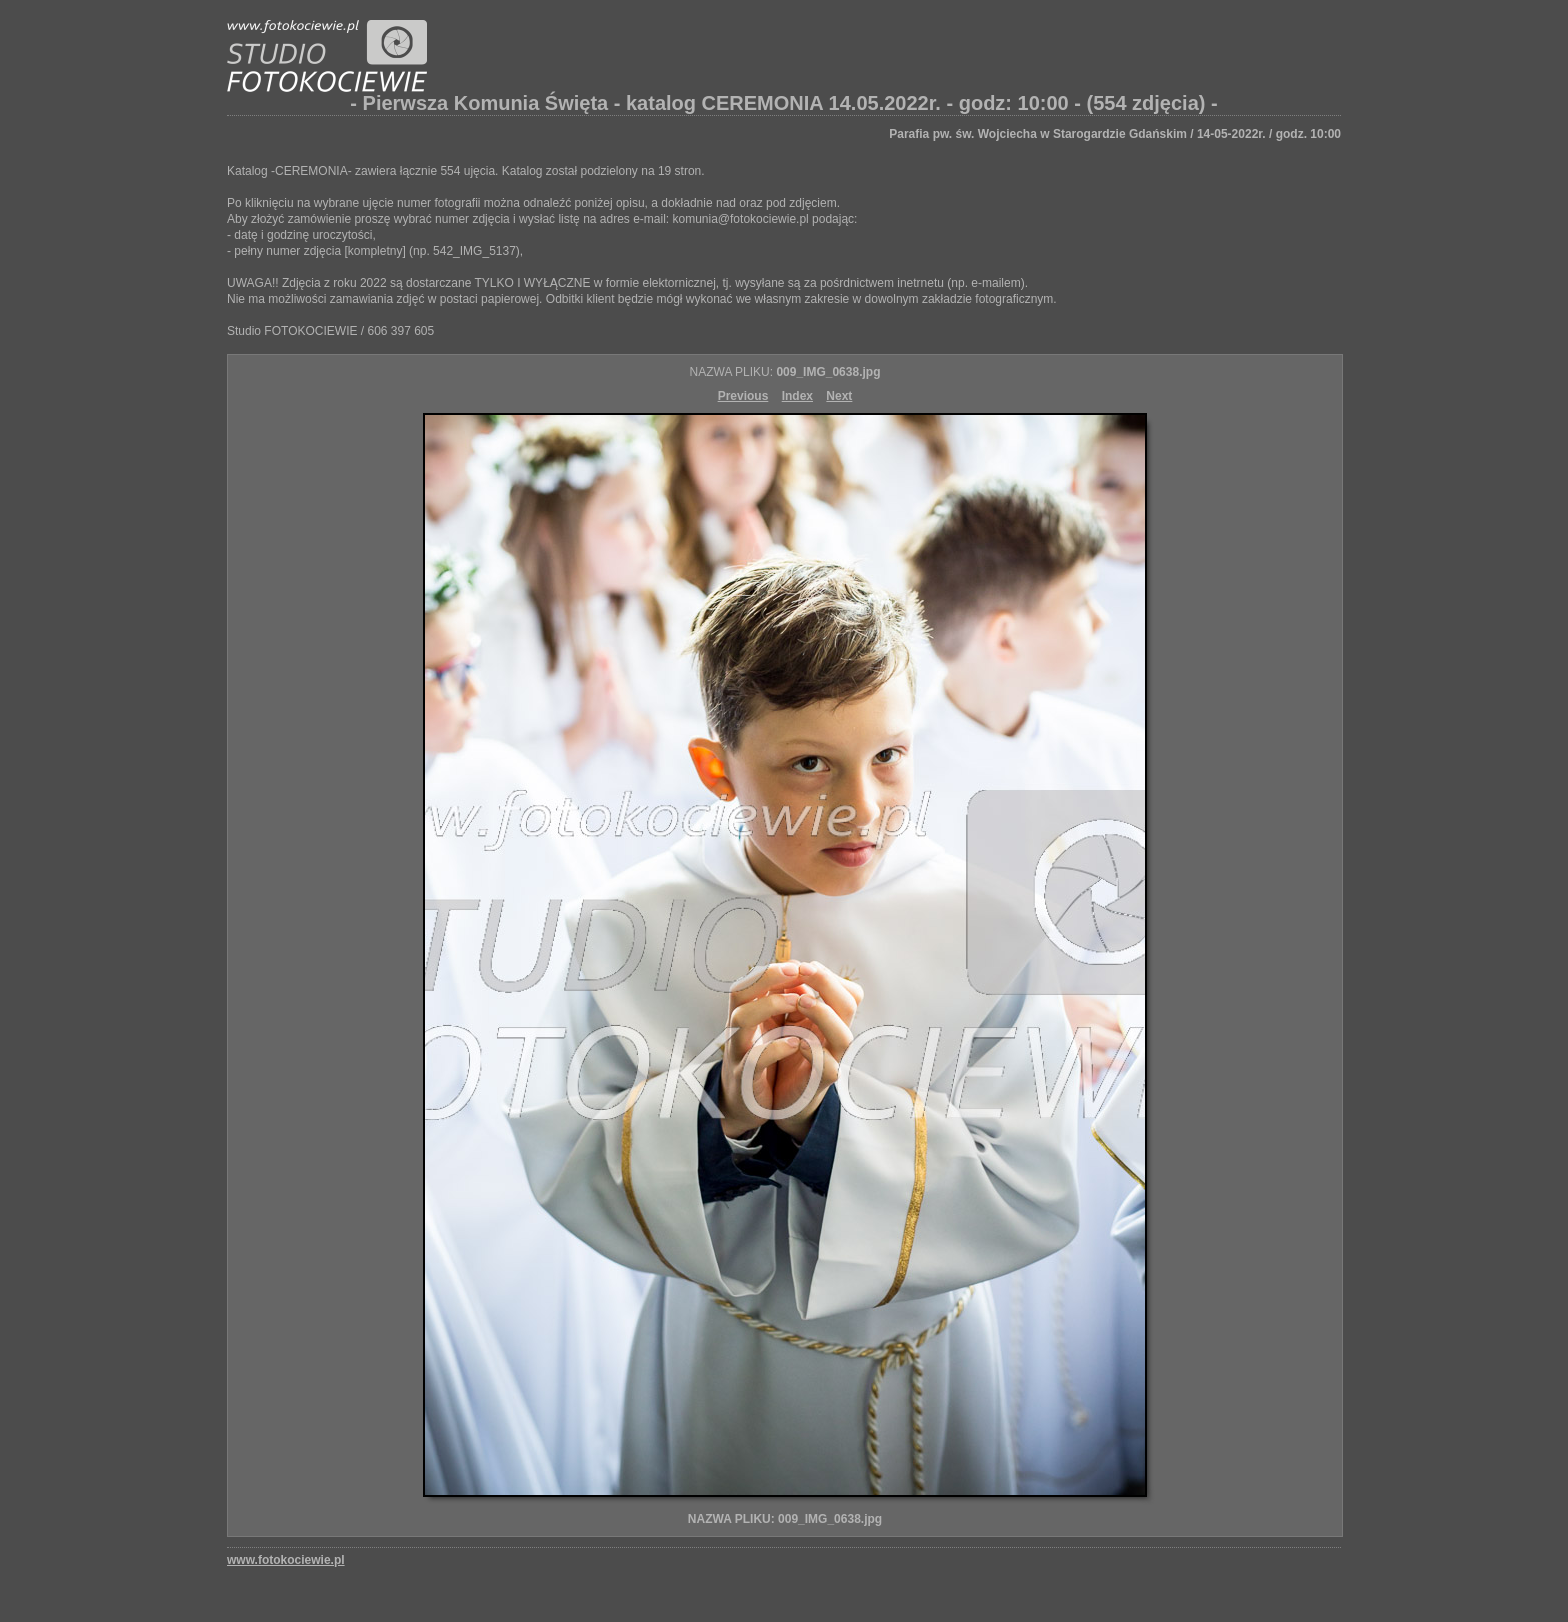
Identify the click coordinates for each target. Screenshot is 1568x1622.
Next (839, 396)
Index (797, 396)
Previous (743, 396)
